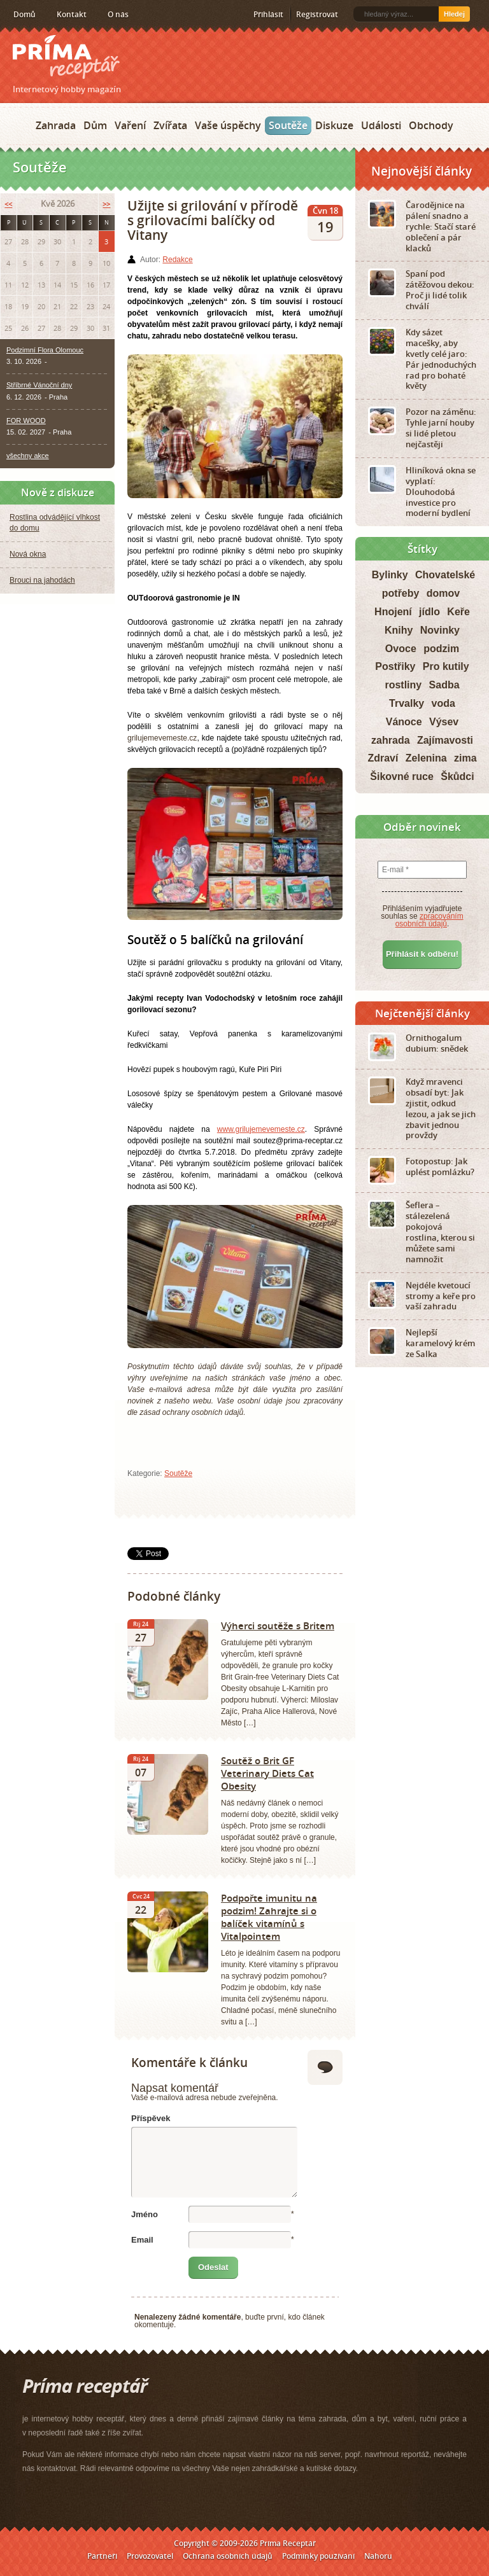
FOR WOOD (26, 420)
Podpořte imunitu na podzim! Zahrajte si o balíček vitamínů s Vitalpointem (269, 1916)
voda (443, 703)
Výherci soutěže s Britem (277, 1625)
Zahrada (56, 125)
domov (443, 593)
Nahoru (378, 2556)
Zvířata (170, 125)
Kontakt (72, 14)
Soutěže (288, 125)
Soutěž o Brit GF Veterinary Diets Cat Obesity (267, 1773)
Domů (24, 14)
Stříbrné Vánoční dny (39, 385)
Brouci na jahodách (42, 580)
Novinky (440, 630)
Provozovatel (150, 2556)
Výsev (443, 721)
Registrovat (317, 14)
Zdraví (382, 758)
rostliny (403, 684)
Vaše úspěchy (228, 125)
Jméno (144, 2214)
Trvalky (406, 703)
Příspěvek (150, 2118)
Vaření (130, 125)
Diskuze (334, 125)
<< (8, 204)
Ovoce (400, 648)
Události (381, 125)
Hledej (454, 14)
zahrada (390, 740)
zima (465, 758)
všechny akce (27, 455)
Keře (458, 611)
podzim (441, 648)
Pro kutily (446, 666)
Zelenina (426, 758)
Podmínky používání (318, 2556)
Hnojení (393, 611)
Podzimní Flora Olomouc (44, 350)
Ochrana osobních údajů (228, 2556)
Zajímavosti (445, 740)
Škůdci (457, 776)
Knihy (399, 630)
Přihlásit (268, 14)
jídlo (429, 611)
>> (106, 204)
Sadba (444, 684)
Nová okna (28, 554)
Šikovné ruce (402, 776)
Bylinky (390, 574)
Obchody (431, 125)
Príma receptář (66, 57)
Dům (95, 125)
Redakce (177, 259)
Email (142, 2240)
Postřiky (395, 666)
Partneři (102, 2556)
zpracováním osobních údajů (429, 920)
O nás (118, 14)
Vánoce (404, 721)
